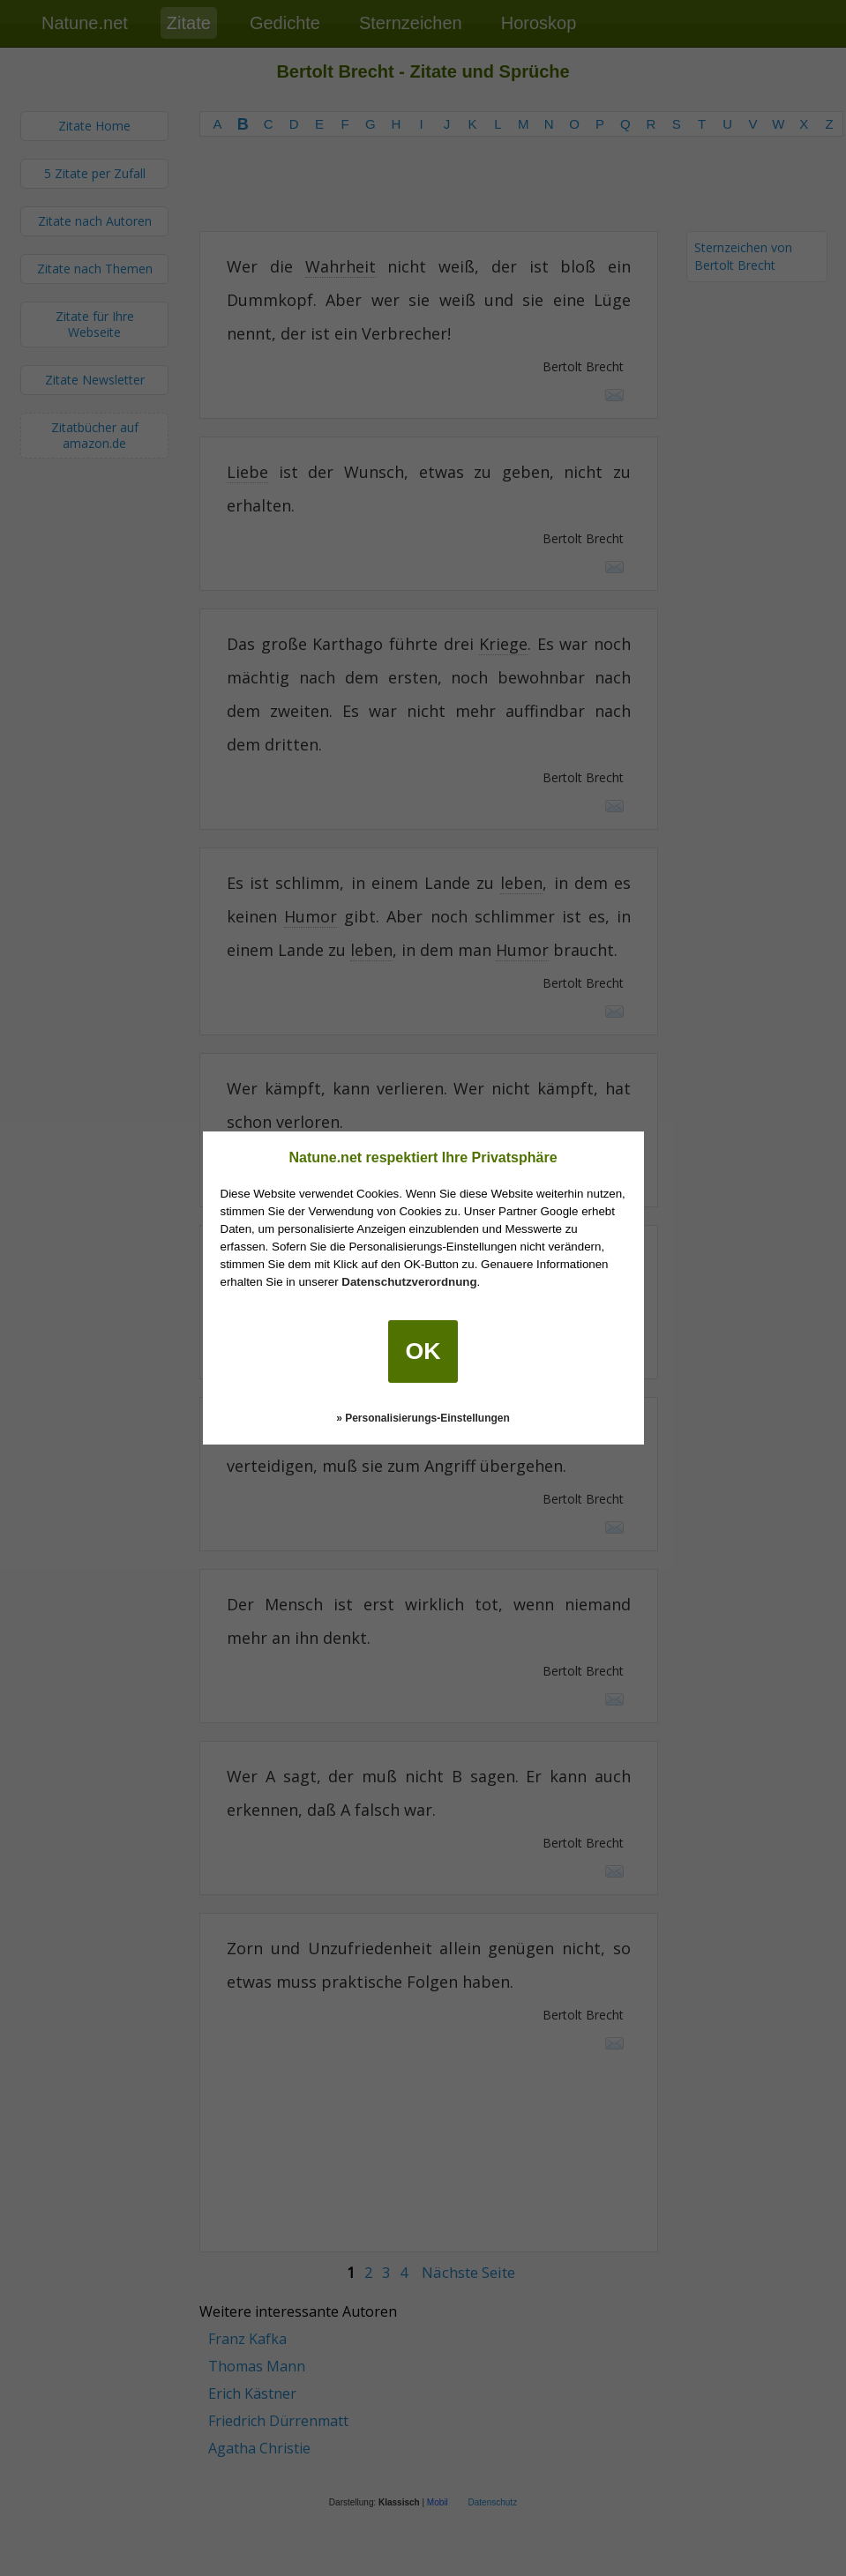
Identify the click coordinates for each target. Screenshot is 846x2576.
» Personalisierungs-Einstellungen (423, 1418)
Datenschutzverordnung (408, 1281)
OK (423, 1351)
